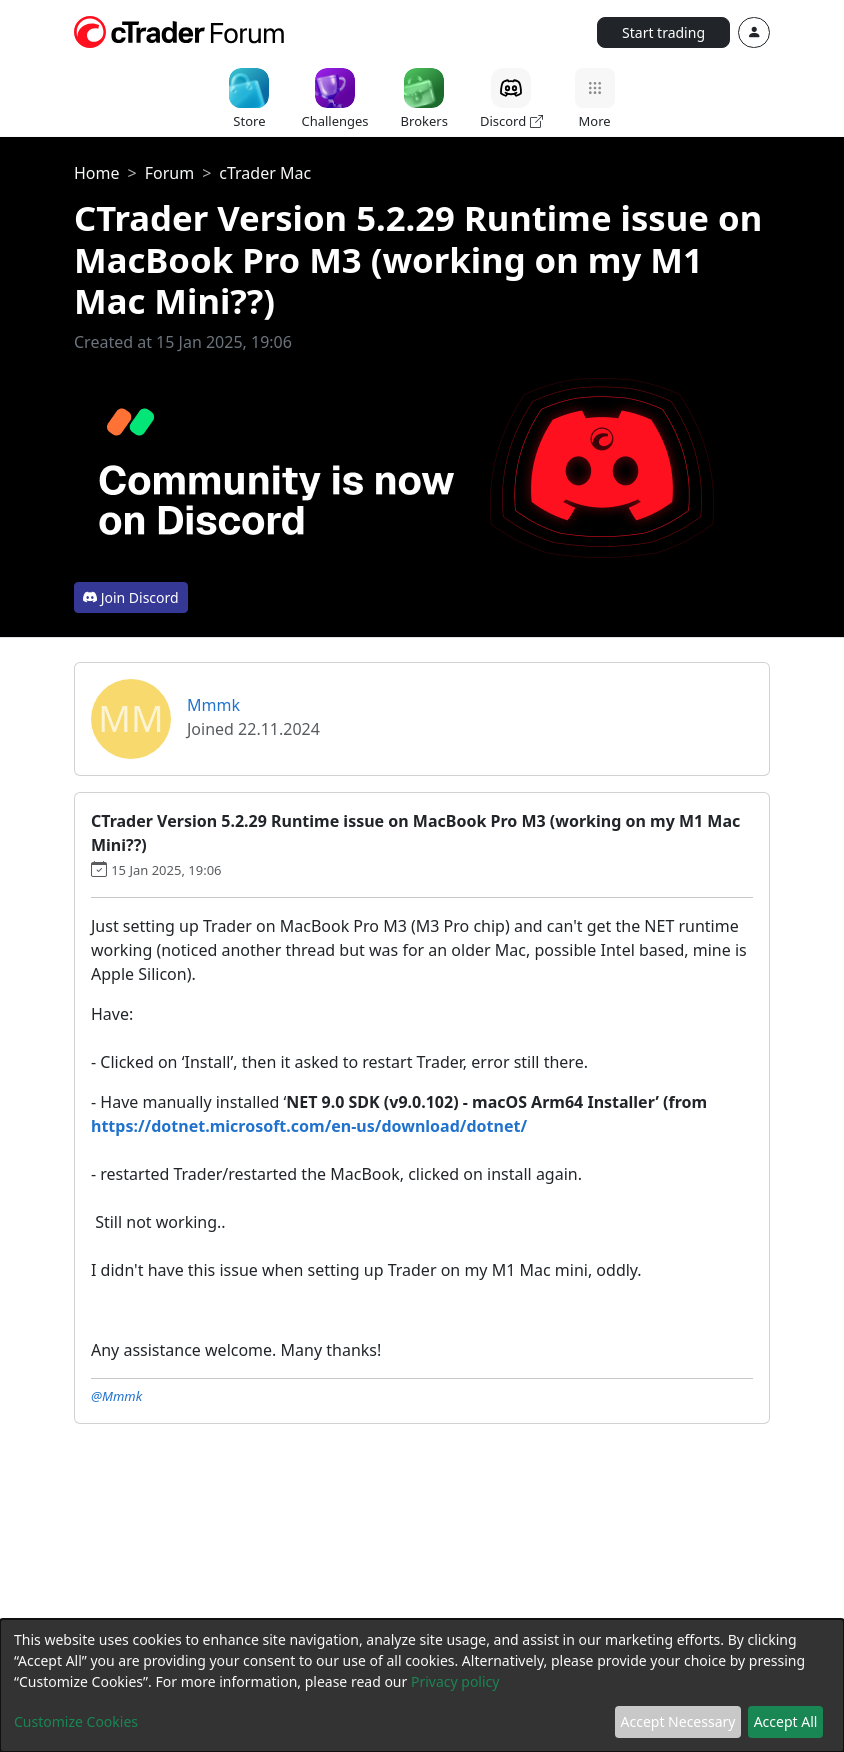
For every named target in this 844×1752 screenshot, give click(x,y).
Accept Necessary (678, 1721)
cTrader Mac (265, 173)
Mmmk (213, 705)
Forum (169, 173)
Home (97, 173)
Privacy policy (455, 1681)
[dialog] (422, 1685)
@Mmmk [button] (116, 1396)
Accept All (786, 1721)
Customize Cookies (76, 1721)
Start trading (663, 32)
